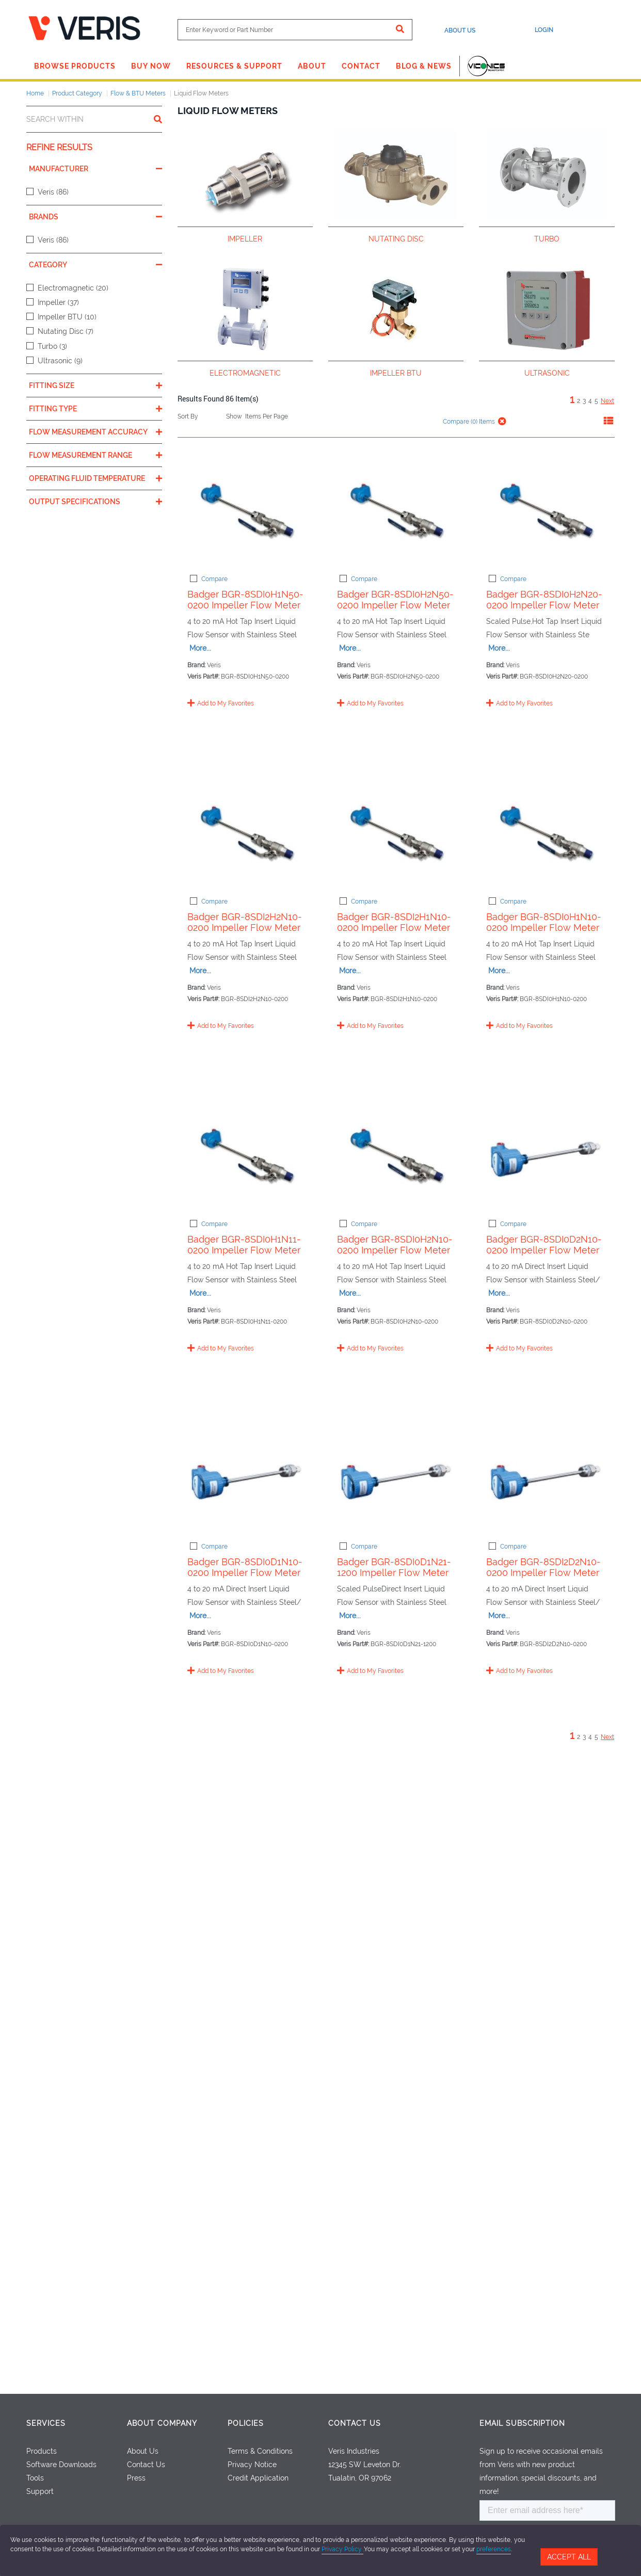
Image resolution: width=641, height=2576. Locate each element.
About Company (162, 2423)
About (312, 66)
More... (557, 480)
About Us (459, 30)
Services (46, 2423)
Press (136, 2478)
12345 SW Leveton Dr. (364, 2464)
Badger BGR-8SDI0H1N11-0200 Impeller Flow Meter (435, 1399)
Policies (246, 2423)
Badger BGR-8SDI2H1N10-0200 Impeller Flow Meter (435, 1087)
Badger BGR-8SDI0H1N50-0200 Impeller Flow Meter (436, 464)
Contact (361, 66)
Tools (35, 2478)
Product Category (77, 93)
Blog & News (424, 66)
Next (607, 401)
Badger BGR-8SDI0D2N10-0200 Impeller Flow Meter (436, 1711)
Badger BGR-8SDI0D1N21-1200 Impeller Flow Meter (435, 2023)
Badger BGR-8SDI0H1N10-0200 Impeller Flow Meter (436, 1243)
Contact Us (146, 2464)
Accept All (569, 2557)
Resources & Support (234, 66)
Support (40, 2491)
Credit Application (258, 2478)
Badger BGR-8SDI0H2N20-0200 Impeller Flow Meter (436, 775)
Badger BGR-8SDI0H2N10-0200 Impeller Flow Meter (436, 1555)
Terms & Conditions (260, 2451)
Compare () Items (468, 421)
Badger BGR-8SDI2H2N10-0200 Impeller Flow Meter (436, 931)
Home (35, 93)
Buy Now (151, 66)
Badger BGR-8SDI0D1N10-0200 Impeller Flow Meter (436, 1867)
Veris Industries (353, 2451)
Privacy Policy (342, 2549)
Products (41, 2451)
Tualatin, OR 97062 (359, 2478)
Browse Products (75, 66)
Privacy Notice (252, 2464)
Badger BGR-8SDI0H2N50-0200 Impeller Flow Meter (437, 620)
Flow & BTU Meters (138, 93)
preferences (493, 2549)
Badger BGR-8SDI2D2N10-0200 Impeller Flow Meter (436, 2179)
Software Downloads (61, 2464)
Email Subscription (522, 2423)
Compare (210, 579)
